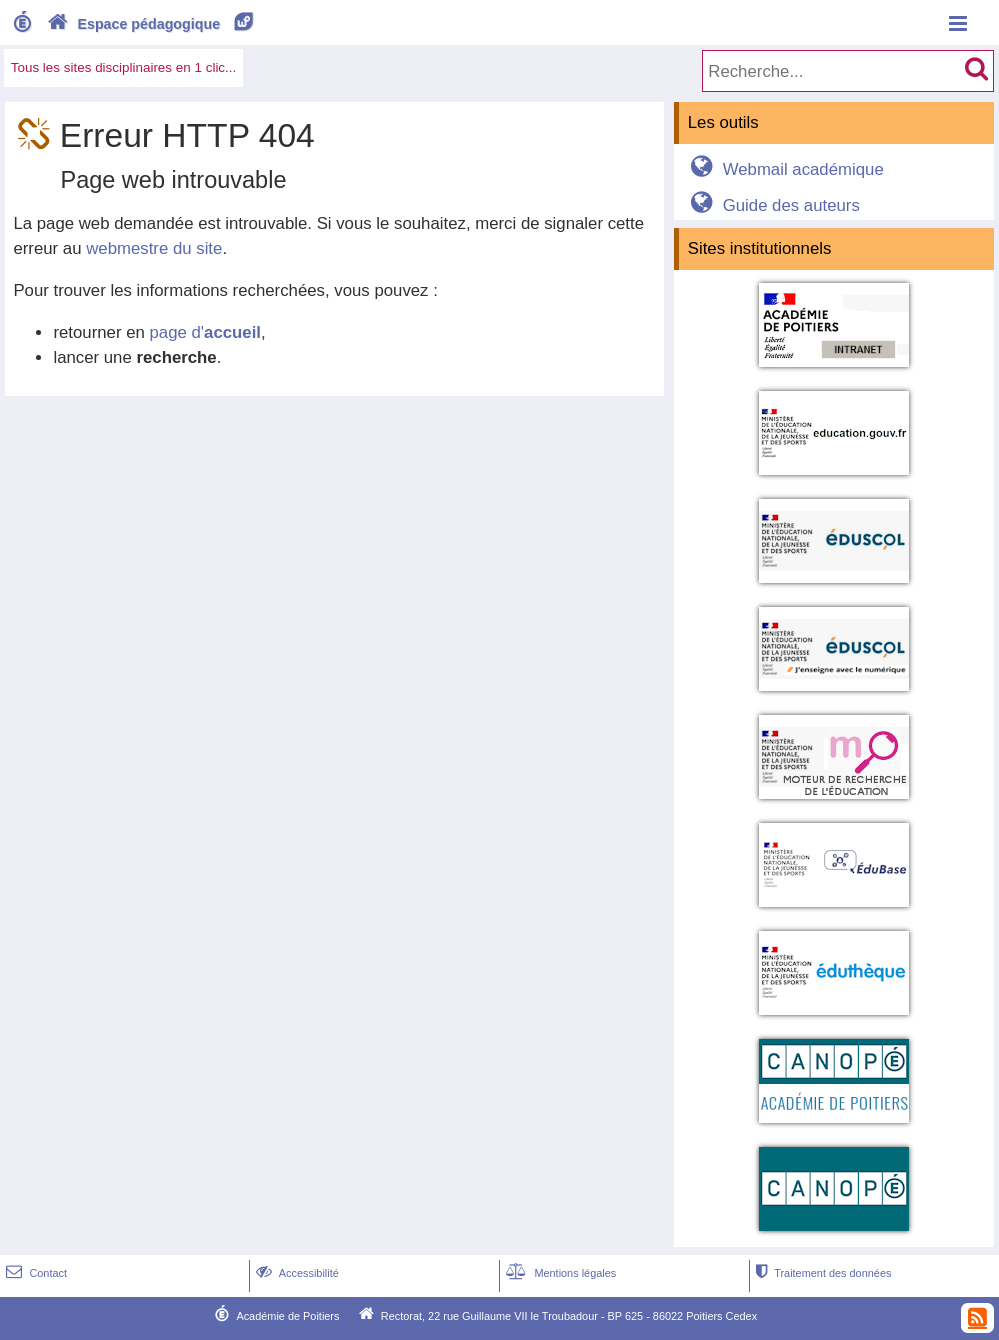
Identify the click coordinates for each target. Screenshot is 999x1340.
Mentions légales (559, 1273)
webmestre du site (154, 248)
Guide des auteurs (771, 205)
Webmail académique (783, 169)
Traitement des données (821, 1273)
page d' (205, 332)
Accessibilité (295, 1273)
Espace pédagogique (151, 24)
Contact (34, 1273)
